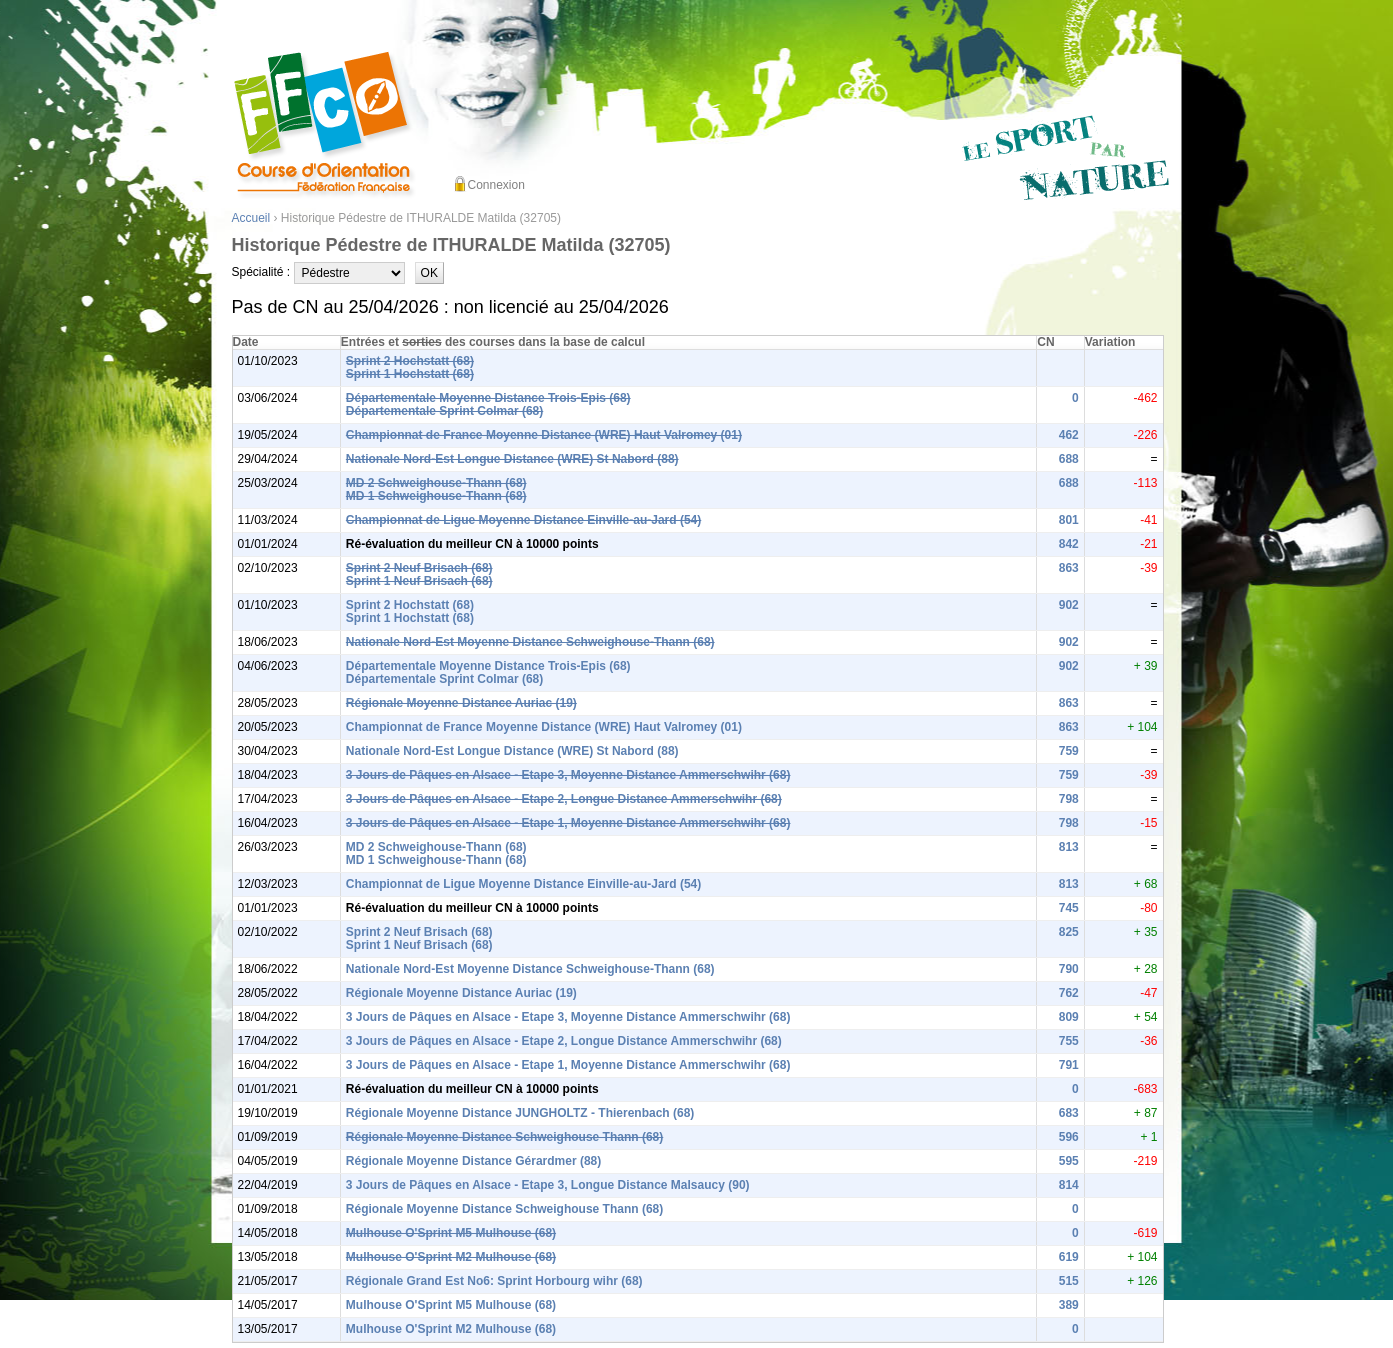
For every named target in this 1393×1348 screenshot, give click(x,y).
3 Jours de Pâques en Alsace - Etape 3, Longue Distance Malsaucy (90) (548, 1185)
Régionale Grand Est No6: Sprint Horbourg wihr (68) (494, 1281)
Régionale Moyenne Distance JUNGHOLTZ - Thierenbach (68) (520, 1113)
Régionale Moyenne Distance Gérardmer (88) (473, 1161)
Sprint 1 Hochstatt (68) (410, 374)
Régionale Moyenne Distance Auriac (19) (461, 703)
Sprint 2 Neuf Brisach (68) (419, 568)
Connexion (496, 185)
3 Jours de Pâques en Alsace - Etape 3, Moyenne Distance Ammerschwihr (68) (568, 775)
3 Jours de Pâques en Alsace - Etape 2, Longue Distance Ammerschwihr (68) (564, 799)
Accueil (251, 218)
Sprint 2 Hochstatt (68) (410, 361)
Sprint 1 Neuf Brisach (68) (419, 581)
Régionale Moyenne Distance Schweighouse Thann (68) (504, 1137)
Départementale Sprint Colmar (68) (444, 411)
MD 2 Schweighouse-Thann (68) (436, 483)
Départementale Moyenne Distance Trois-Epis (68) (488, 398)
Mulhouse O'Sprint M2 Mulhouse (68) (451, 1257)
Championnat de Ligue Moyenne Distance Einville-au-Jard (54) (523, 520)
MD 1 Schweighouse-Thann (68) (436, 496)
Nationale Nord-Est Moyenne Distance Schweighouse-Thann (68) (530, 642)
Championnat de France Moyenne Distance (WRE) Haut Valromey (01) (544, 435)
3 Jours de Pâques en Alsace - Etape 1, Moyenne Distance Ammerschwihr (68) (568, 823)
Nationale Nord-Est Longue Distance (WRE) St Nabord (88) (512, 459)
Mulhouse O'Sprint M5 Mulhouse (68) (451, 1233)
